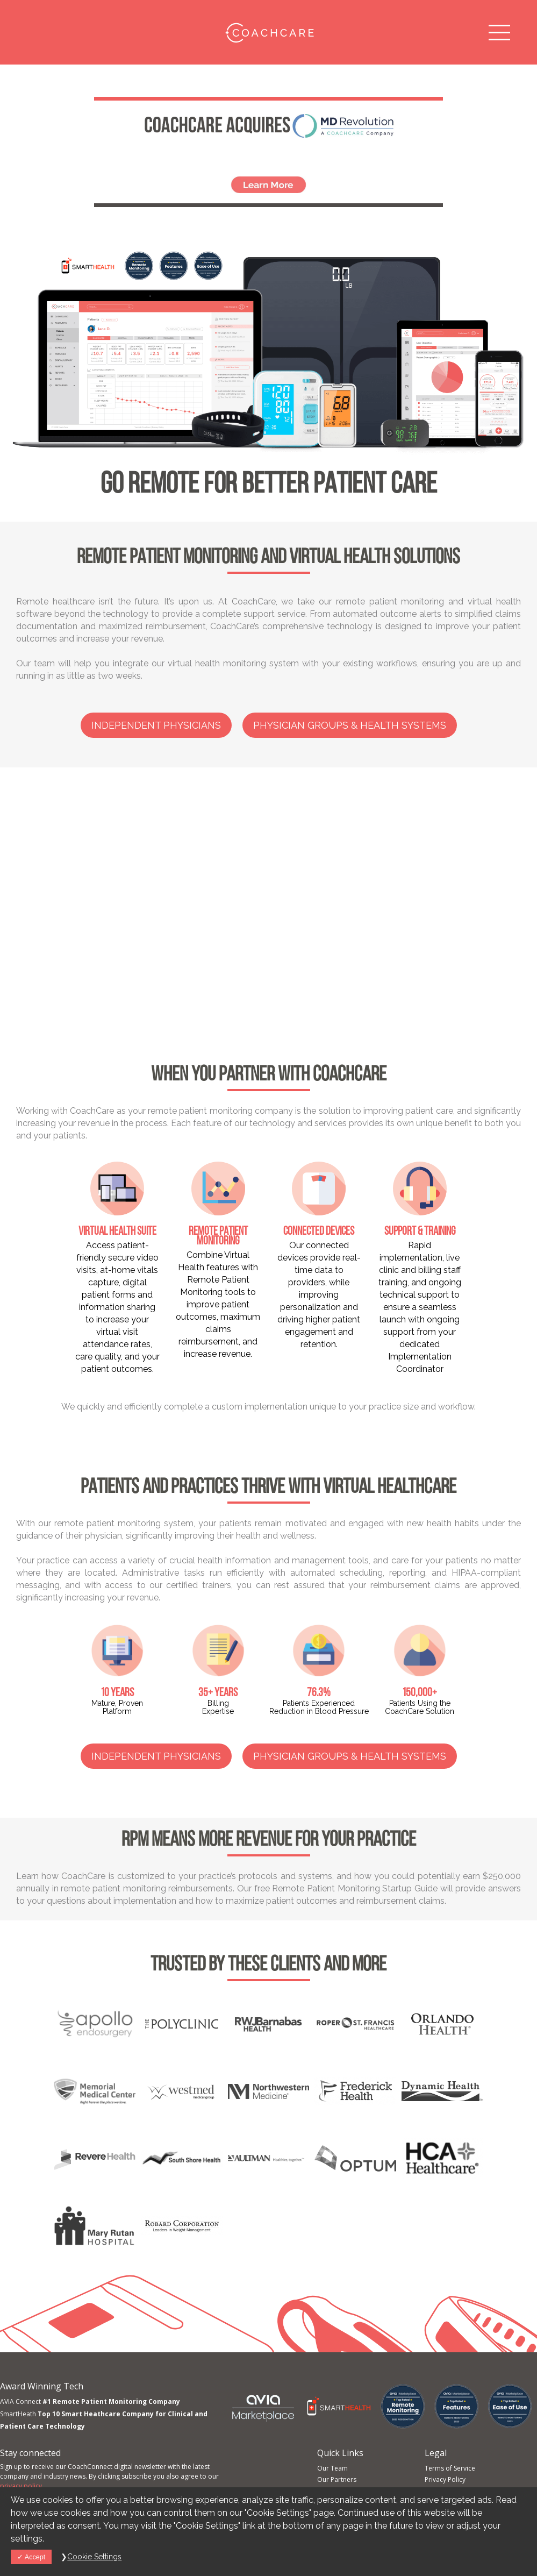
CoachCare (268, 32)
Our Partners (336, 2479)
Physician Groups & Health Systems (349, 725)
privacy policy (21, 2485)
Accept (31, 2557)
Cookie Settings (94, 2556)
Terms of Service (450, 2468)
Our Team (332, 2468)
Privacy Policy (445, 2479)
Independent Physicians (156, 725)
